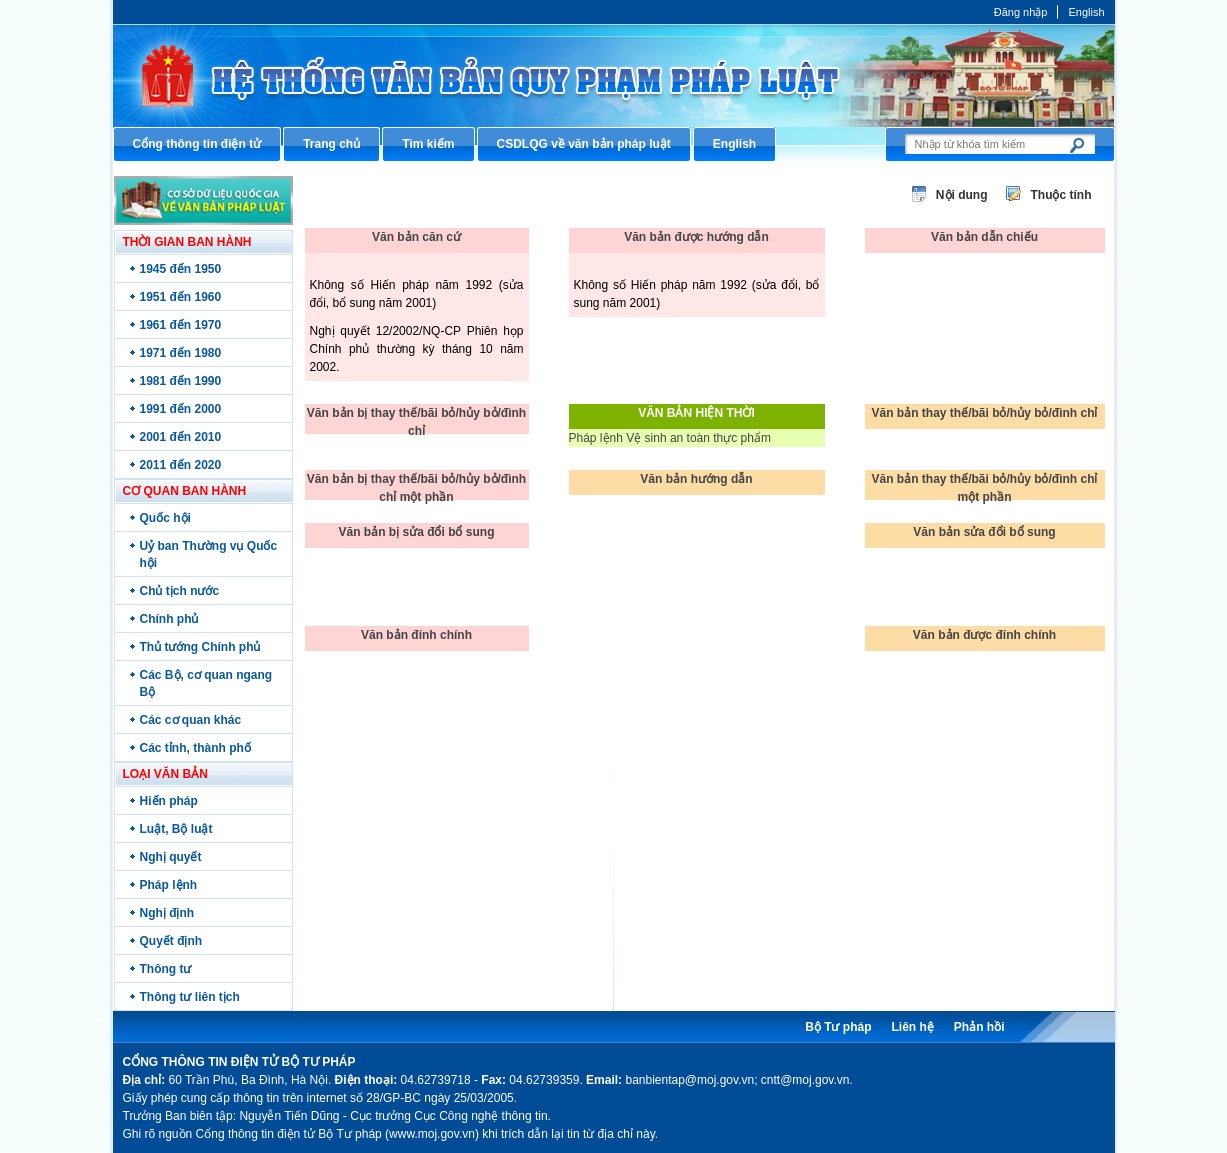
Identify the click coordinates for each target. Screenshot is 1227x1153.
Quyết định (171, 941)
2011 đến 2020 (181, 465)
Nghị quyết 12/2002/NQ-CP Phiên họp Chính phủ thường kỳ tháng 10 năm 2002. (417, 349)
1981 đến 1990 (181, 381)
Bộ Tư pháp (838, 1027)
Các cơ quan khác (191, 720)
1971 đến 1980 (181, 353)
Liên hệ (912, 1027)
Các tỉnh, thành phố (195, 748)
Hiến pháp (169, 801)
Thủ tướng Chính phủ (200, 647)
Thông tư (166, 969)
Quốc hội (165, 518)
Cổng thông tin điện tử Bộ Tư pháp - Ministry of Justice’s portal (614, 75)
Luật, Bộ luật (176, 829)
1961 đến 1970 (181, 325)
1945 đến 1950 (181, 269)
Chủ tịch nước (180, 591)
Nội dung (962, 195)
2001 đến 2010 (181, 437)
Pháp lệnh (169, 885)
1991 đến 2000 (181, 409)
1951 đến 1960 (181, 297)
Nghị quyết (171, 857)
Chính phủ (169, 619)
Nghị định (167, 913)
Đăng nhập (1021, 12)
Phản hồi (979, 1027)
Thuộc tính (1061, 195)
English (1086, 12)
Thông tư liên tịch (190, 997)
